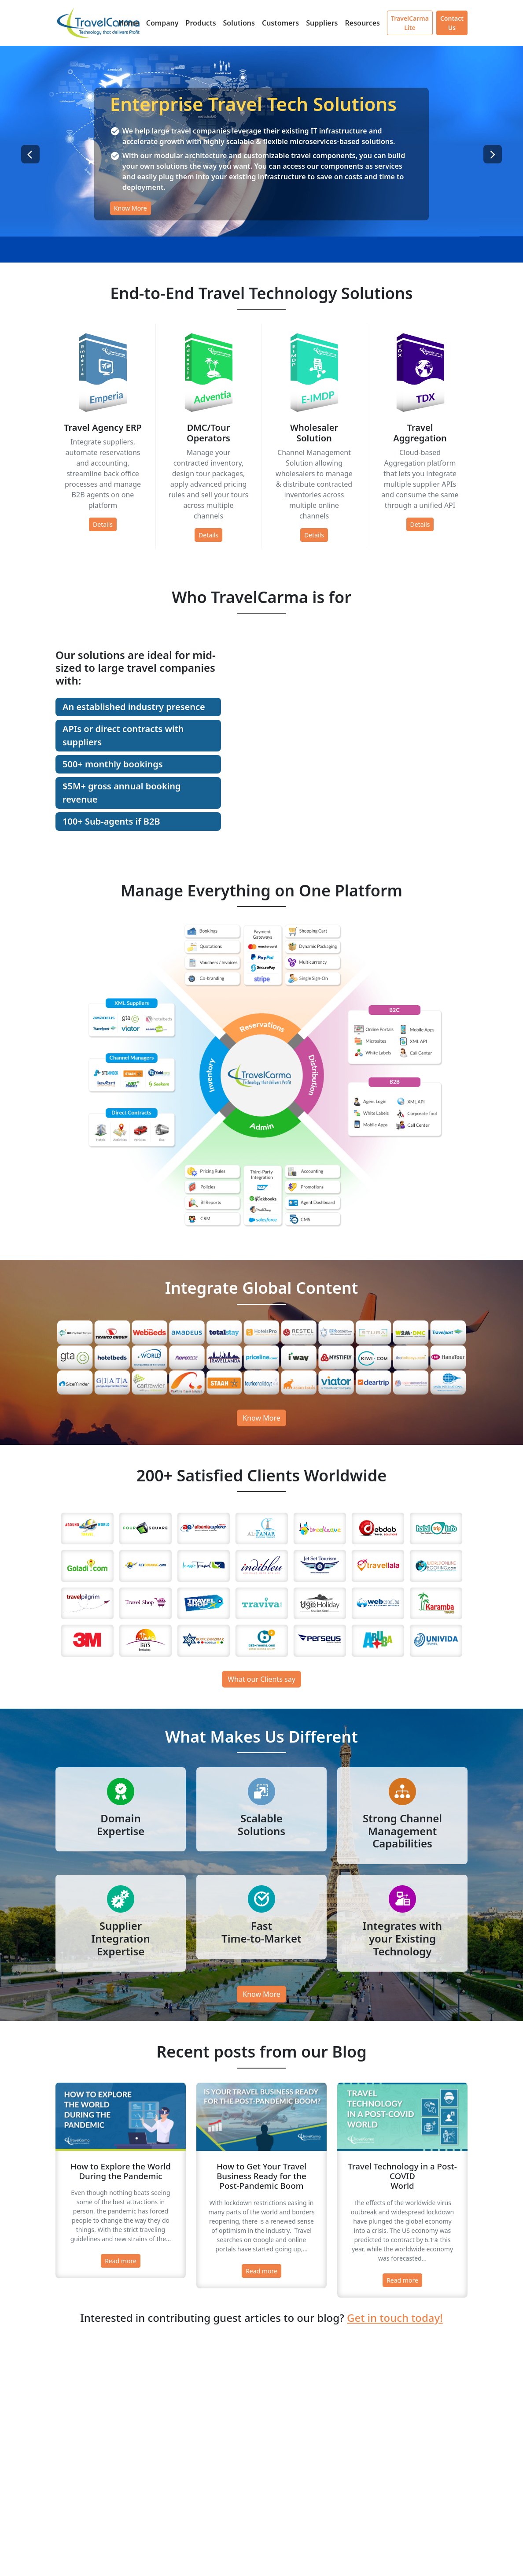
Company (162, 23)
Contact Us (452, 23)
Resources (362, 23)
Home (128, 23)
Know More (130, 208)
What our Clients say (261, 1679)
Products (201, 23)
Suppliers (322, 23)
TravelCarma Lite (410, 23)
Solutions (239, 23)
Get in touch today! (395, 2317)
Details (103, 524)
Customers (280, 23)
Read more (120, 2261)
